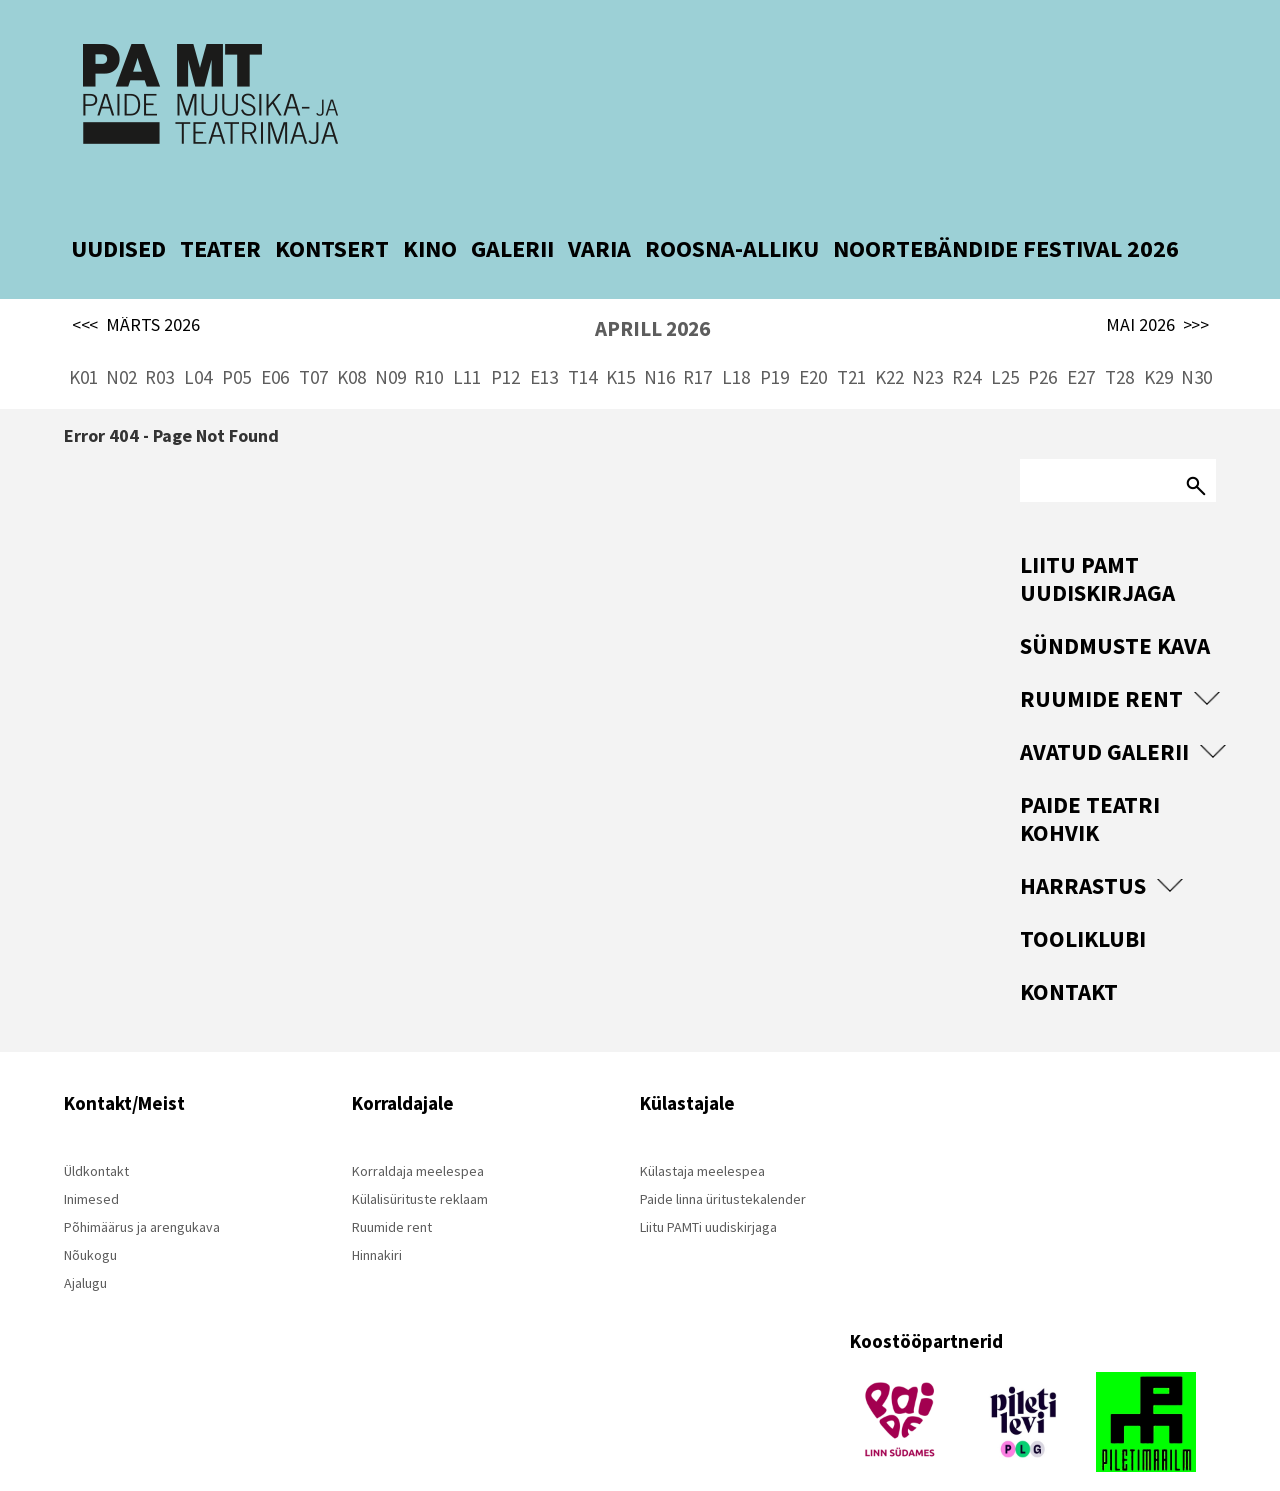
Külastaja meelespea (702, 1134)
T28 (1119, 340)
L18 (736, 340)
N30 (1196, 340)
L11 (467, 340)
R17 (697, 340)
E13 (544, 340)
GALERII (512, 211)
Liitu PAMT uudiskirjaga (1097, 541)
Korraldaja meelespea (418, 1134)
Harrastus (1083, 848)
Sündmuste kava (1115, 608)
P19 (774, 340)
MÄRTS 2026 (136, 288)
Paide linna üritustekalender (723, 1162)
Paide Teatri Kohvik (1090, 781)
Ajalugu (85, 1246)
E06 (275, 340)
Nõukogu (90, 1218)
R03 (159, 340)
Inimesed (91, 1162)
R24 (966, 340)
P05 (236, 340)
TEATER (220, 211)
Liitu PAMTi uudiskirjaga (708, 1190)
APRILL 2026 (652, 291)
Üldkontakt (96, 1134)
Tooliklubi (1083, 901)
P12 (505, 340)
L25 (1005, 340)
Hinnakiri (377, 1218)
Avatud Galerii (1104, 714)
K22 (889, 340)
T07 (313, 340)
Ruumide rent (1101, 661)
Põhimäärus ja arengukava (142, 1190)
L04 (198, 340)
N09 (390, 340)
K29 (1158, 340)
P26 (1042, 340)
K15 (620, 340)
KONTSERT (332, 211)
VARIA (599, 211)
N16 (659, 340)
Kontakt (1069, 954)
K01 (83, 340)
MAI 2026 (1157, 288)
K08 (351, 340)
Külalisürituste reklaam (420, 1162)
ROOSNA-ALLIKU (732, 211)
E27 (1081, 340)
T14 (582, 340)
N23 (927, 340)
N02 (121, 340)
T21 (851, 340)
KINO (430, 211)
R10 (428, 340)
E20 (813, 340)
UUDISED (118, 211)
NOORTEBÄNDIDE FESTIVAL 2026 (1006, 211)
